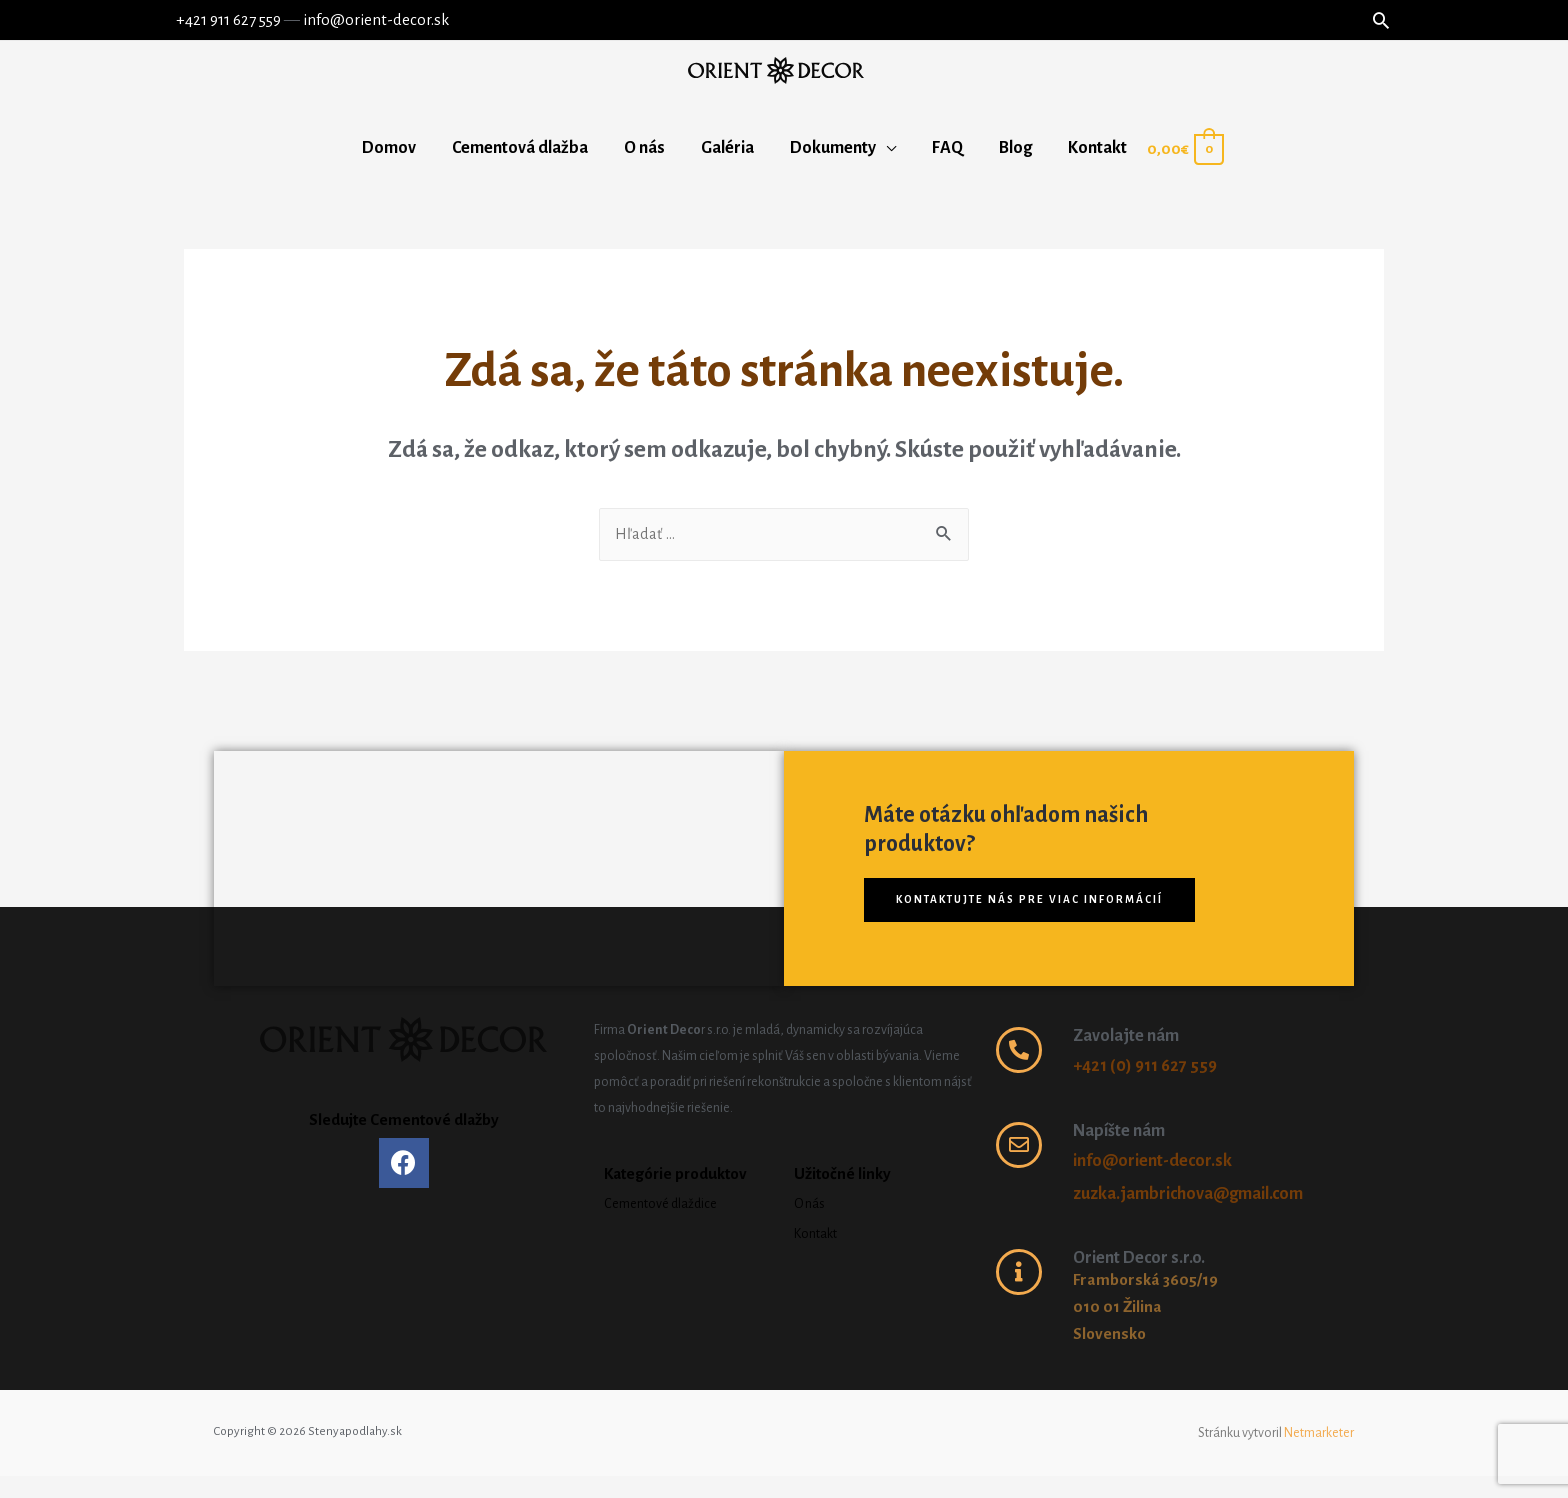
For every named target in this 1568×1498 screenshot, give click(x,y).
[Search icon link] (1388, 20)
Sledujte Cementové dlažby (404, 1141)
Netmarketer (1319, 1455)
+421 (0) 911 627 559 (1145, 1089)
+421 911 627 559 (221, 19)
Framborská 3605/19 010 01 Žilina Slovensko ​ (1149, 1330)
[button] (1037, 922)
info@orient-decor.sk (369, 19)
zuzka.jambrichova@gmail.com (1188, 1216)
